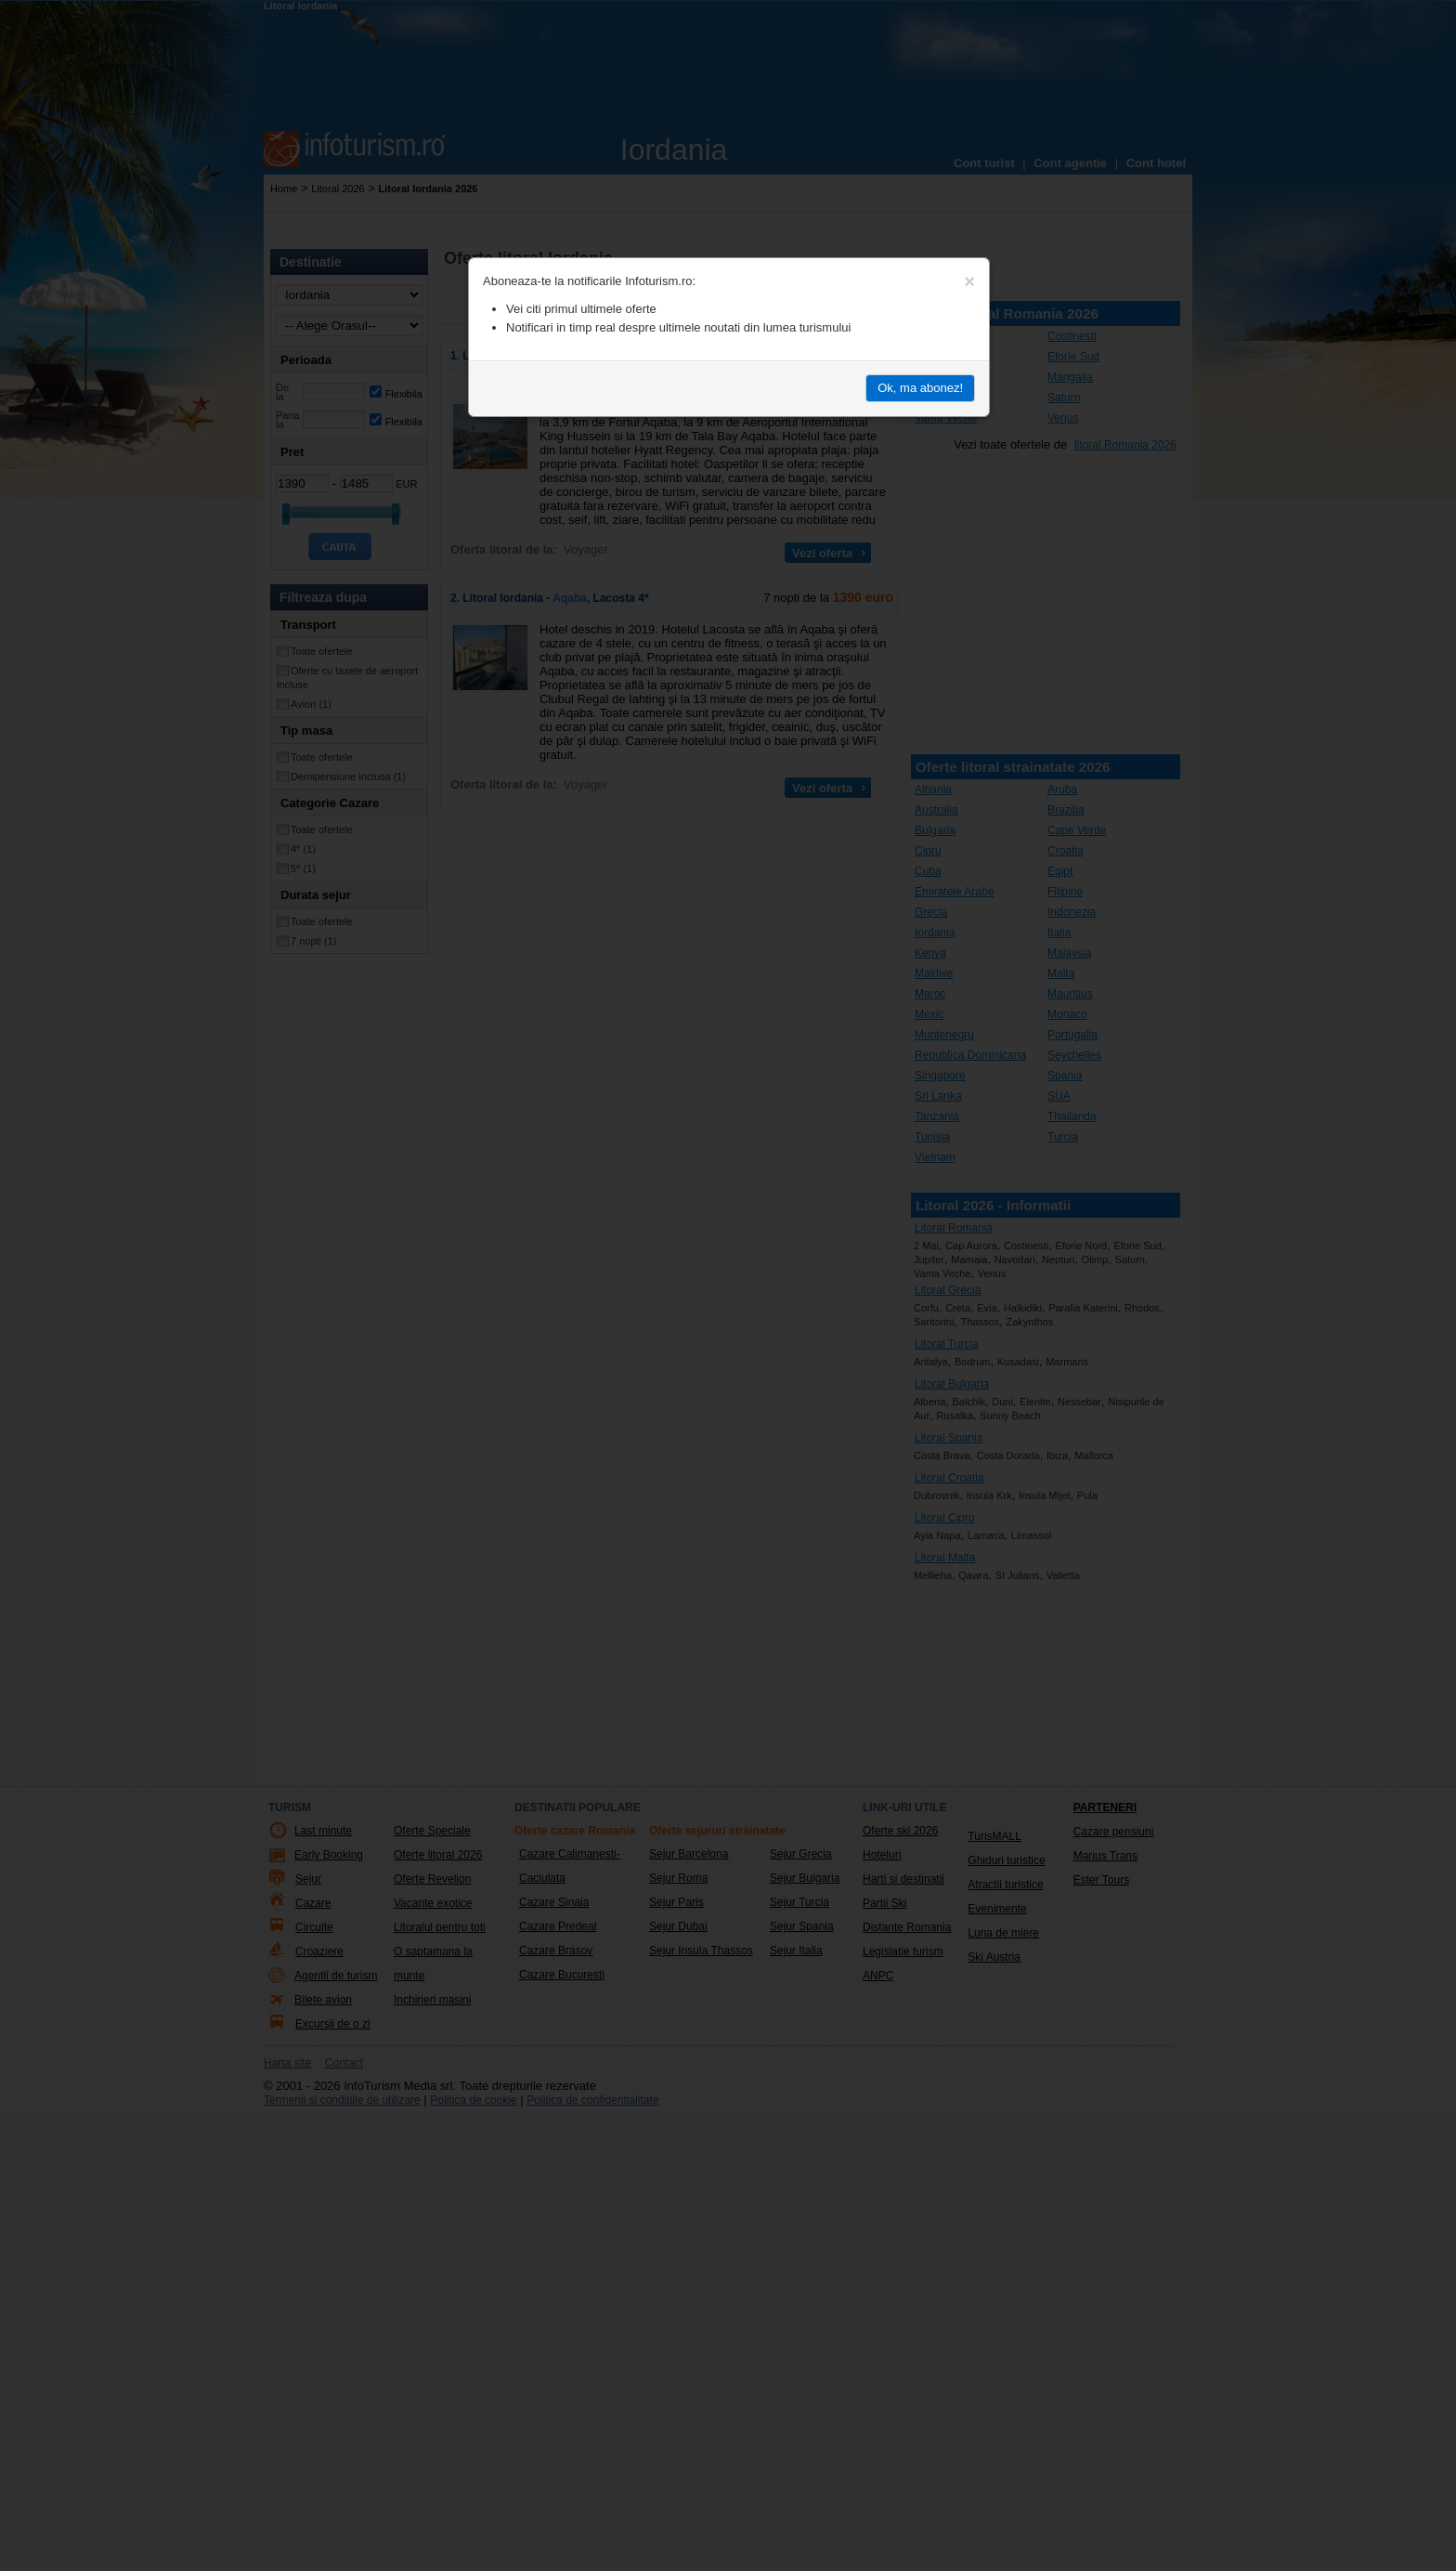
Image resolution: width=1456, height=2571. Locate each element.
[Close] (969, 281)
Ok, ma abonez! (920, 388)
